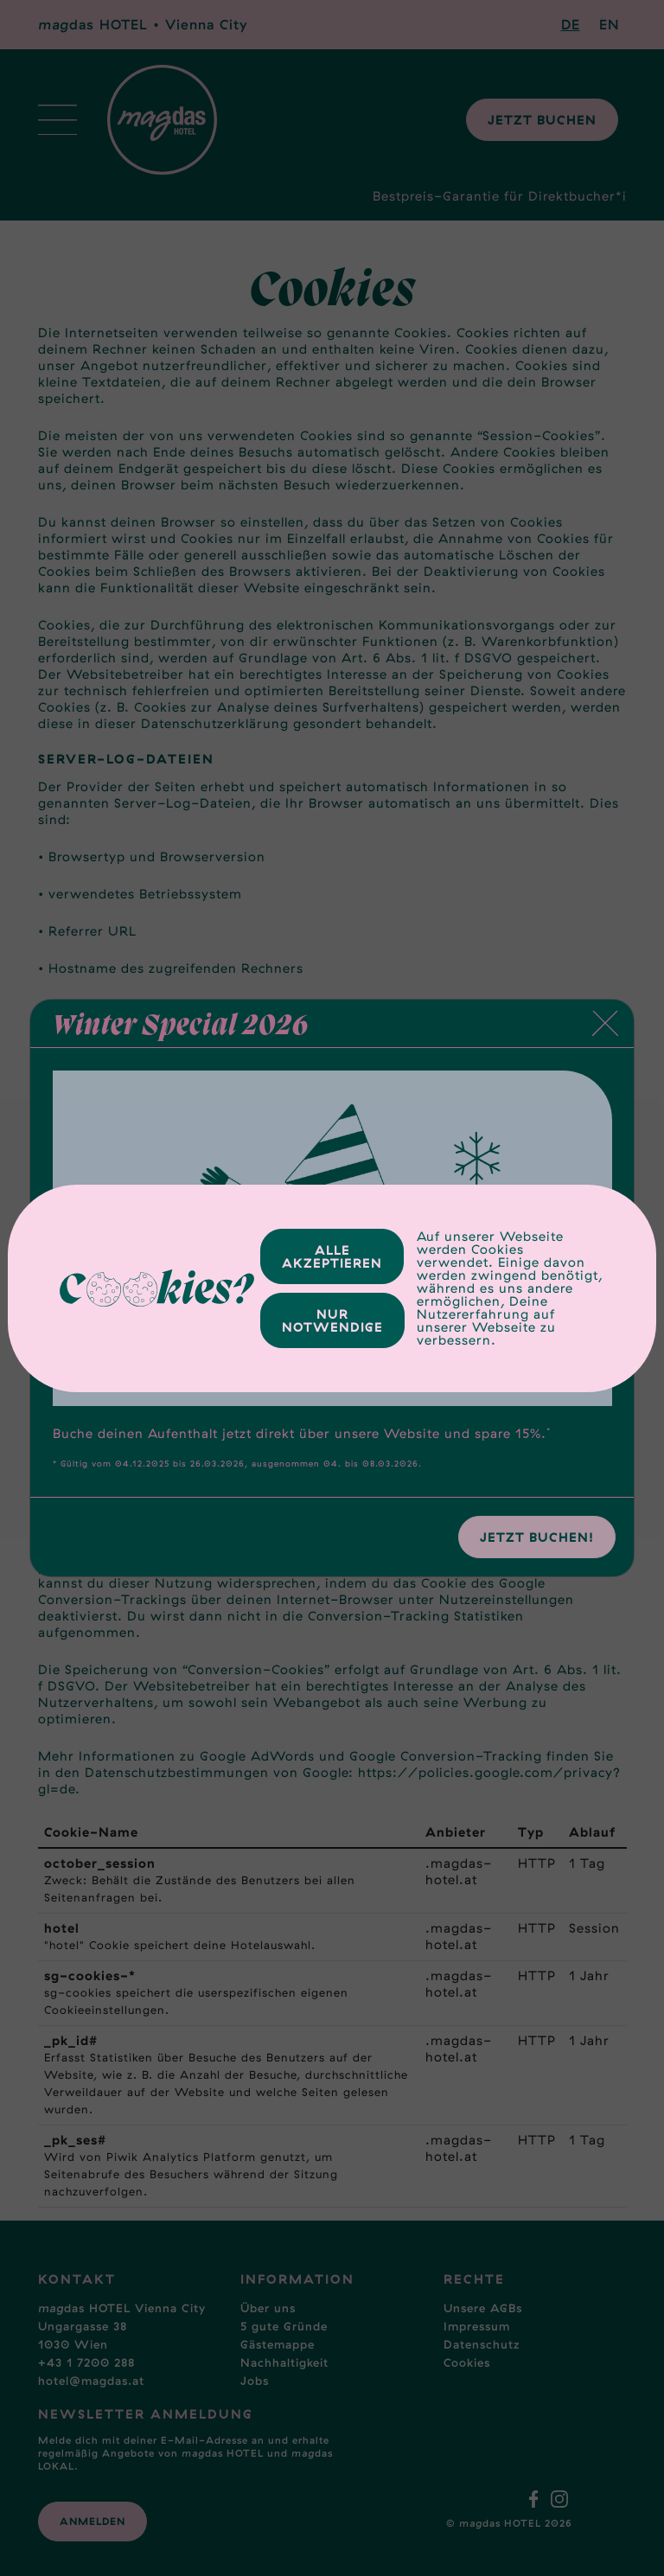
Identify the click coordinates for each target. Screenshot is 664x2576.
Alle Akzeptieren (332, 1256)
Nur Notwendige (332, 1320)
